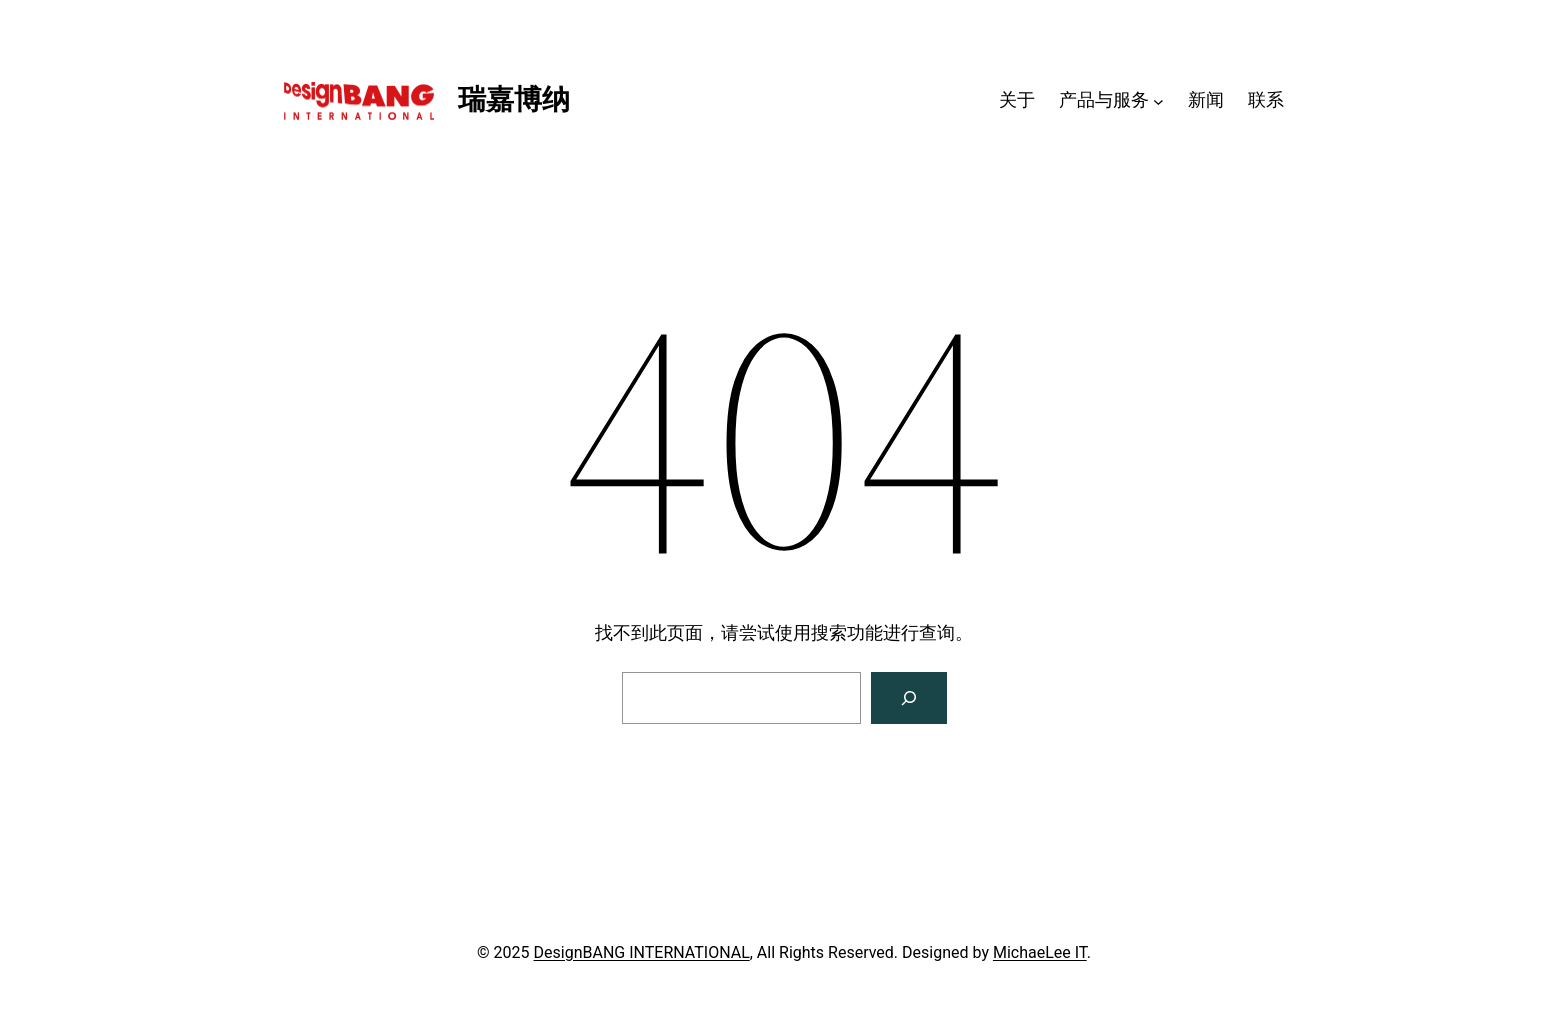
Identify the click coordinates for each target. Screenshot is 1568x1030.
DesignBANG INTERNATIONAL (642, 952)
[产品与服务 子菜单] (1158, 100)
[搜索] (909, 698)
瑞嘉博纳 (514, 99)
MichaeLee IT (1040, 952)
